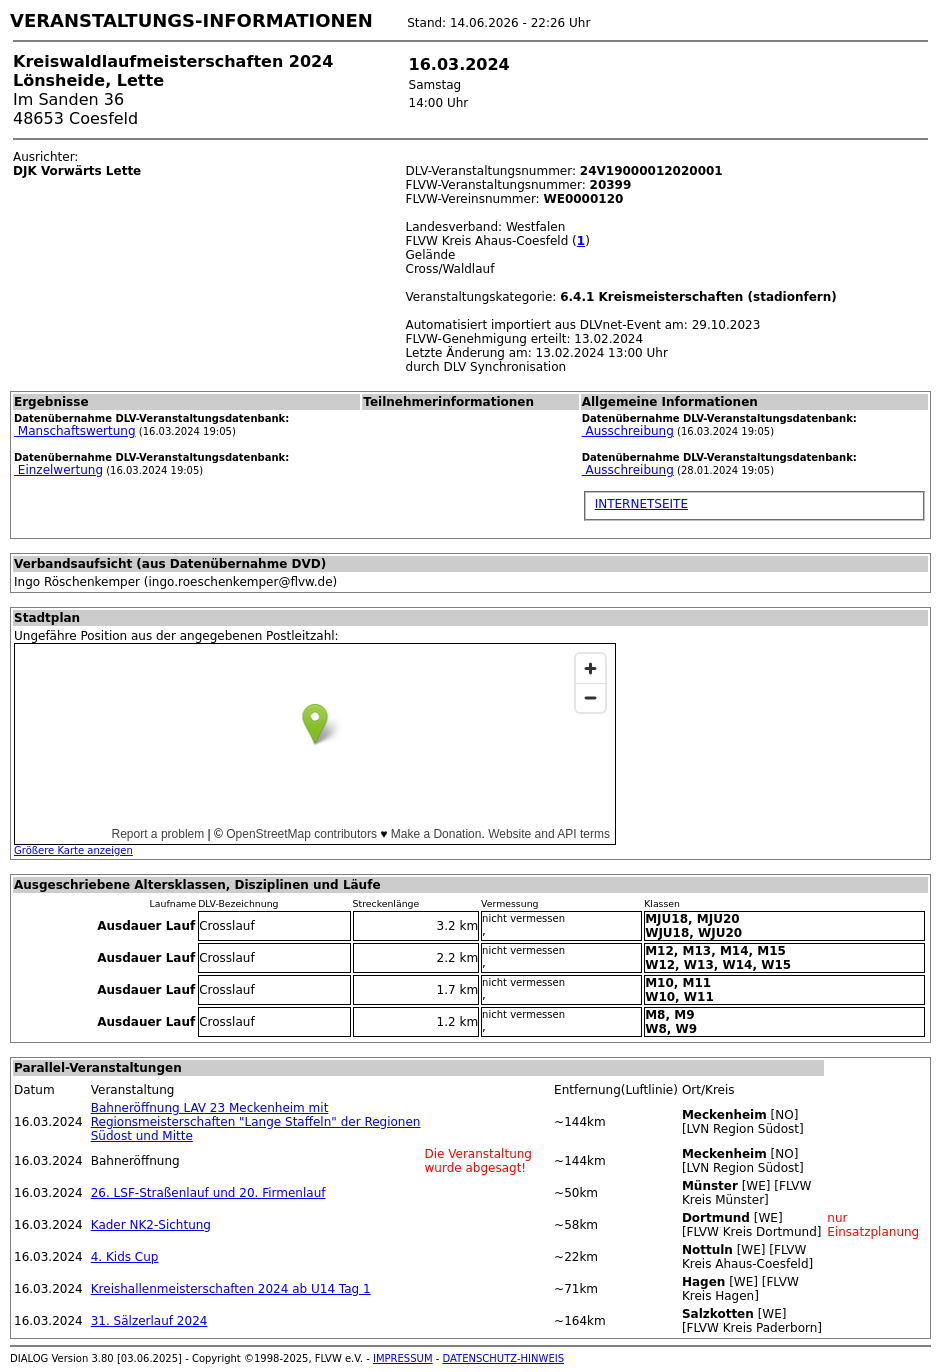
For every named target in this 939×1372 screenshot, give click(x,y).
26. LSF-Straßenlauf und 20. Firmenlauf (208, 1193)
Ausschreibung (628, 431)
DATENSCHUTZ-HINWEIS (504, 1358)
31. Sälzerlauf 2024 (149, 1321)
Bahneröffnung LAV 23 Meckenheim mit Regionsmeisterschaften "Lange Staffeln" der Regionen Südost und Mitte (256, 1122)
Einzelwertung (58, 470)
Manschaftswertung (75, 431)
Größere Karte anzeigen (73, 850)
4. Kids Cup (125, 1257)
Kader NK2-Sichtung (151, 1225)
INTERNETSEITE (641, 504)
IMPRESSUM (403, 1358)
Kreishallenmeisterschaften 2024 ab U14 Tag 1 (231, 1289)
